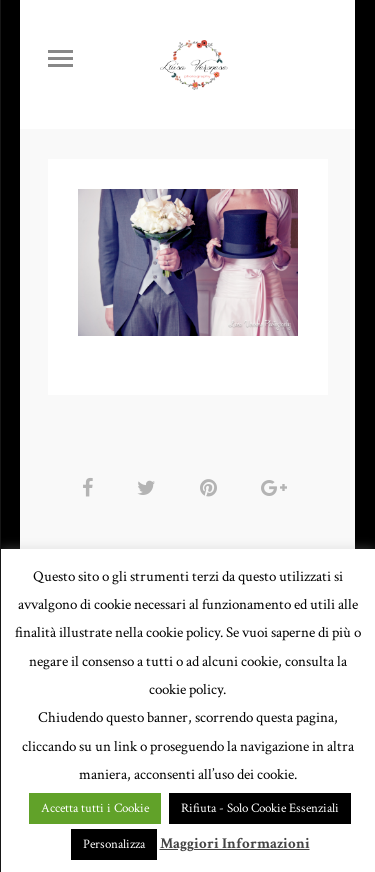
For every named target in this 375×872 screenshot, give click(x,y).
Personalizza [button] (114, 844)
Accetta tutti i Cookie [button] (95, 808)
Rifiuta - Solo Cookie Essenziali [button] (260, 808)
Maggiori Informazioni (235, 843)
